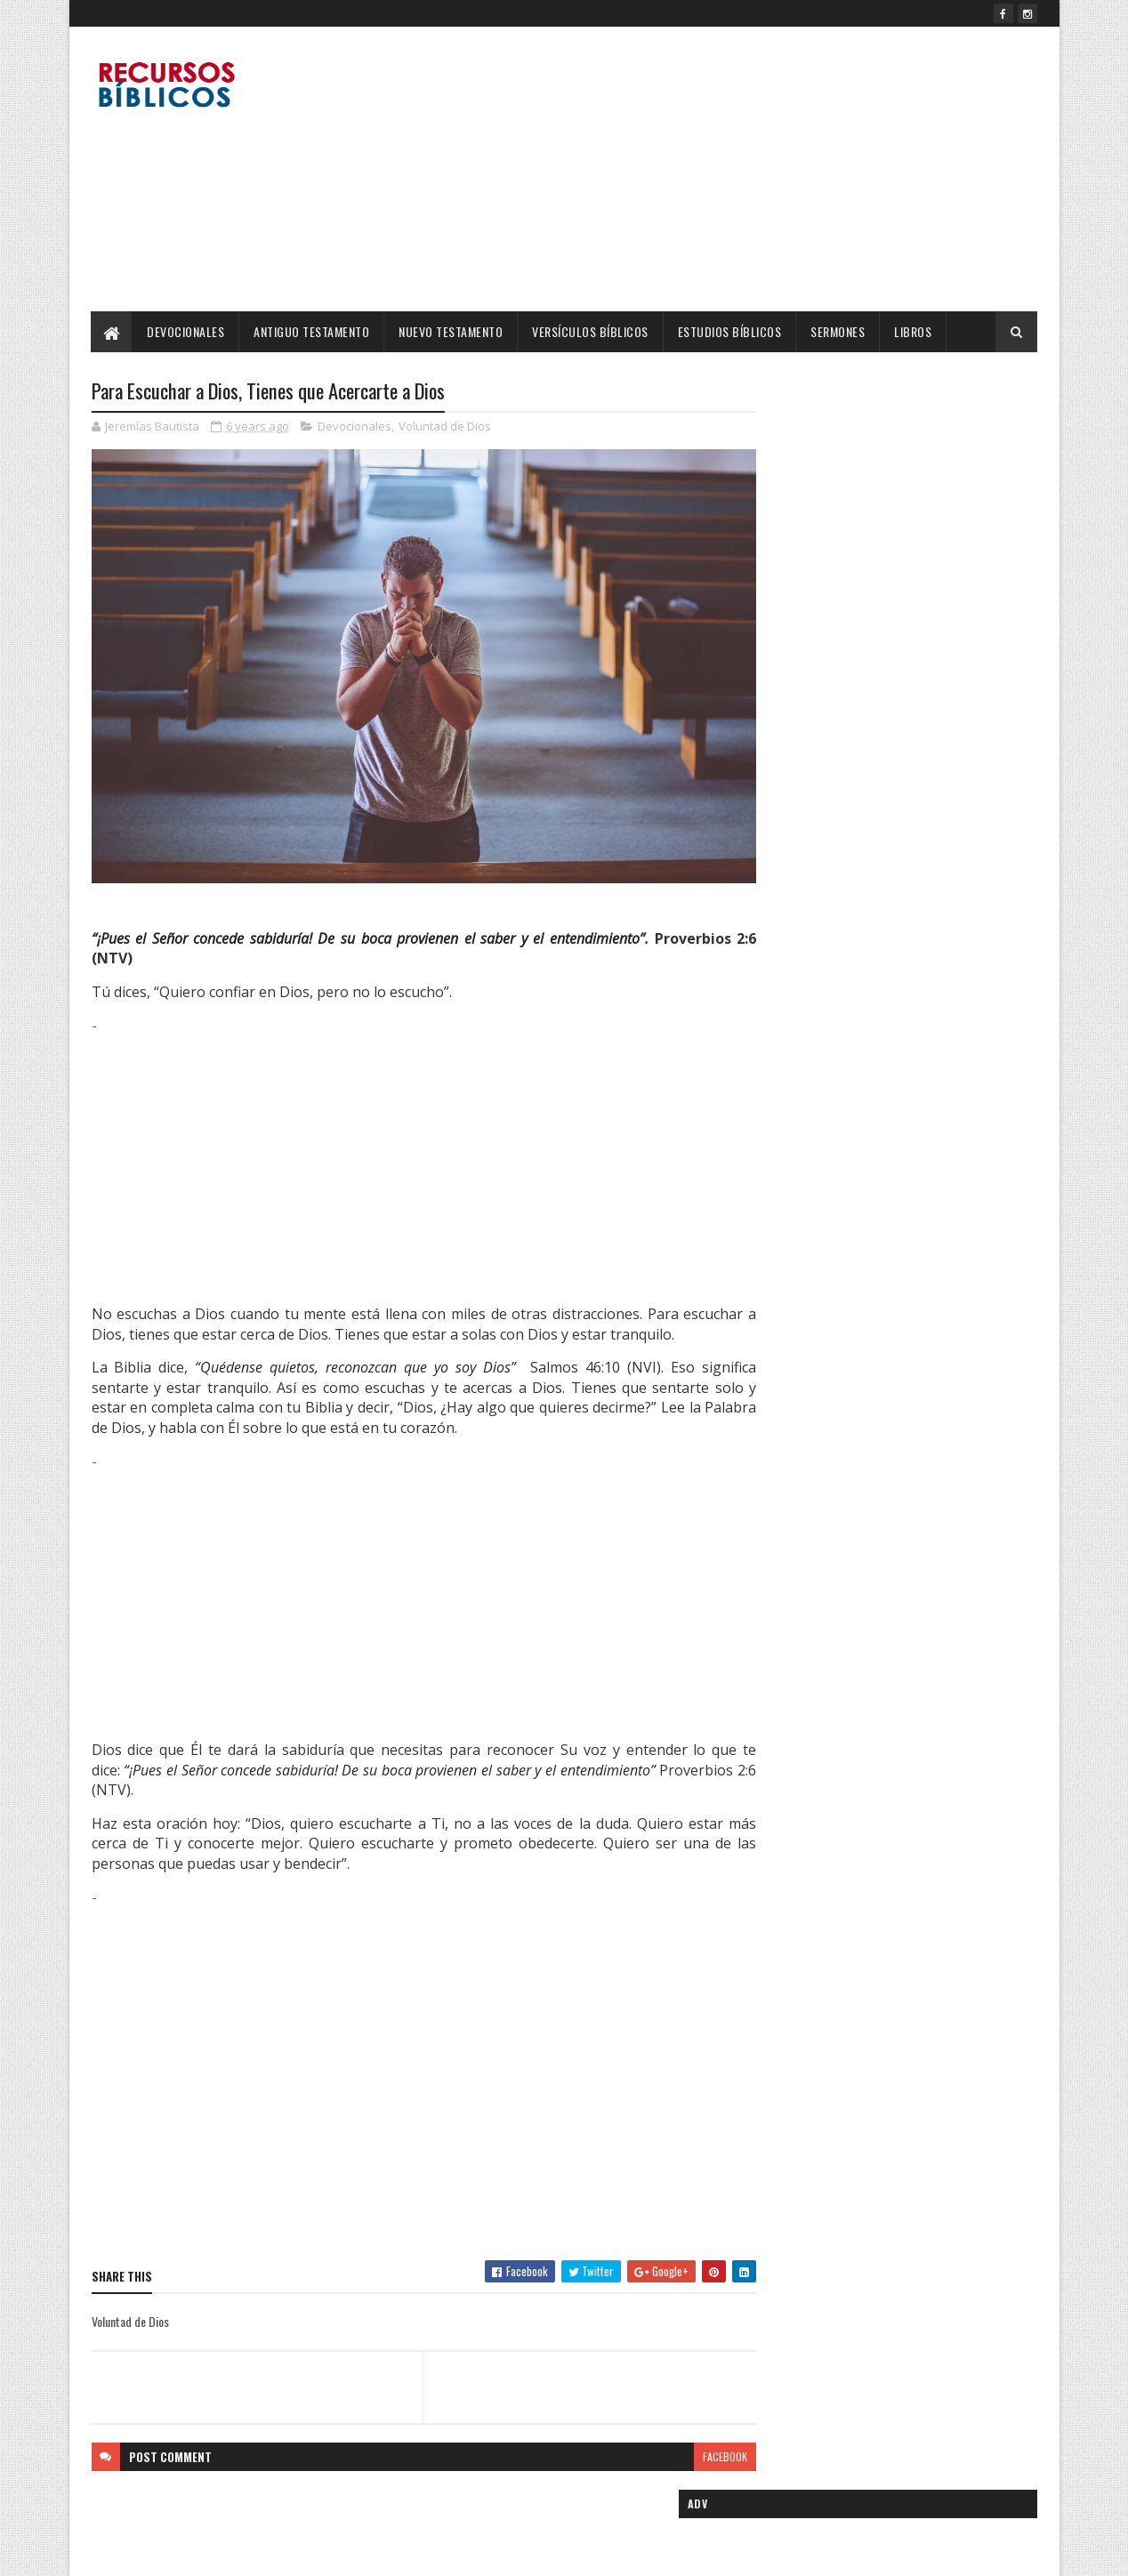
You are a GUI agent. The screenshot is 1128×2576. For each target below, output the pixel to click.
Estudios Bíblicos (730, 331)
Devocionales (186, 331)
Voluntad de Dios (445, 427)
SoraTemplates (175, 2551)
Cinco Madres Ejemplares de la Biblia (916, 825)
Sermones (838, 331)
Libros (913, 331)
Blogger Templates (321, 2551)
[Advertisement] (713, 169)
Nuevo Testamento (451, 331)
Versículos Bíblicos (591, 331)
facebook (690, 2434)
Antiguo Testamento (312, 331)
